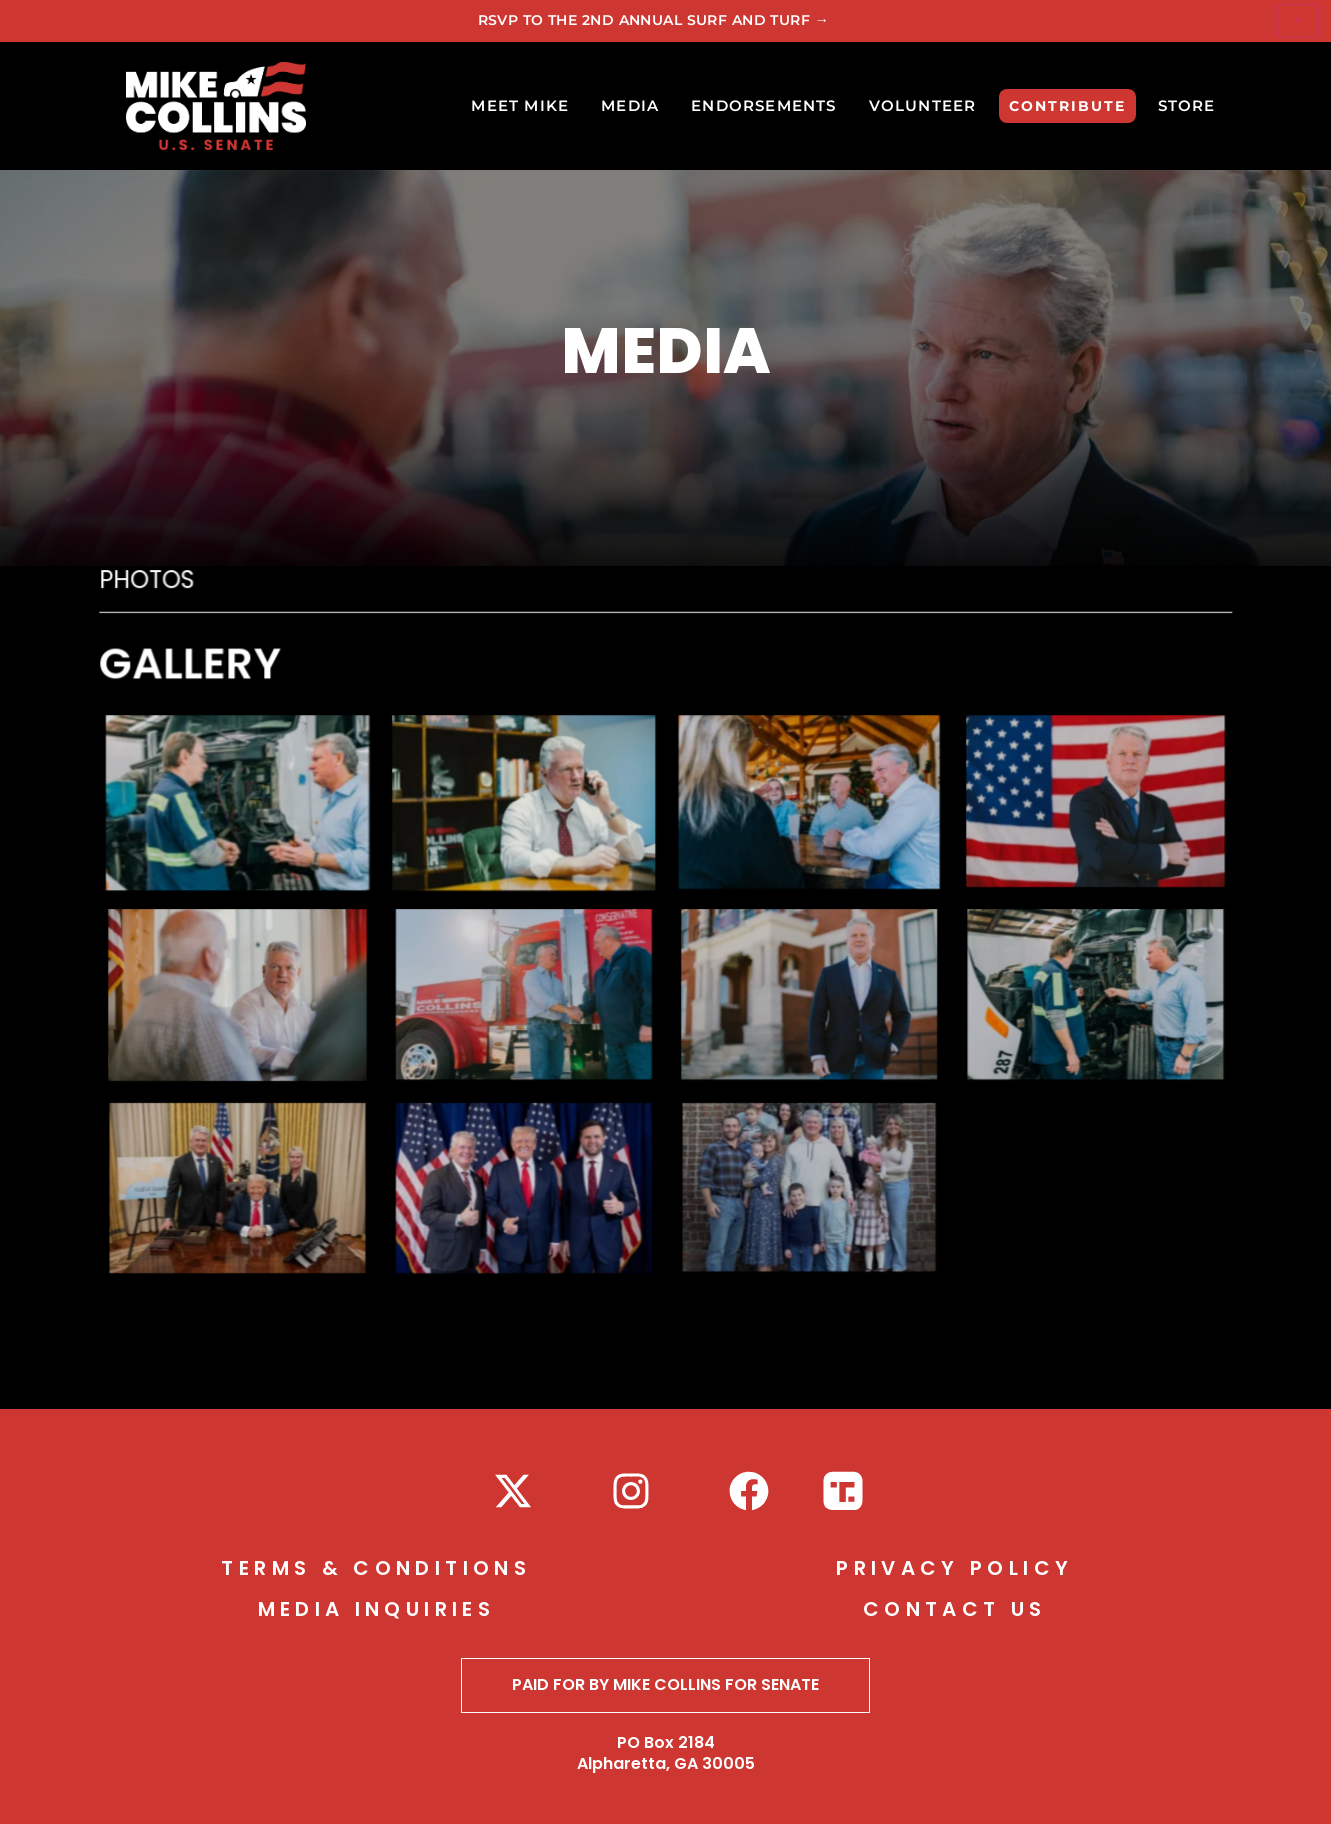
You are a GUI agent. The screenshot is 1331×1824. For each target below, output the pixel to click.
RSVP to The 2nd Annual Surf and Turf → (654, 20)
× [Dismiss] (1297, 20)
